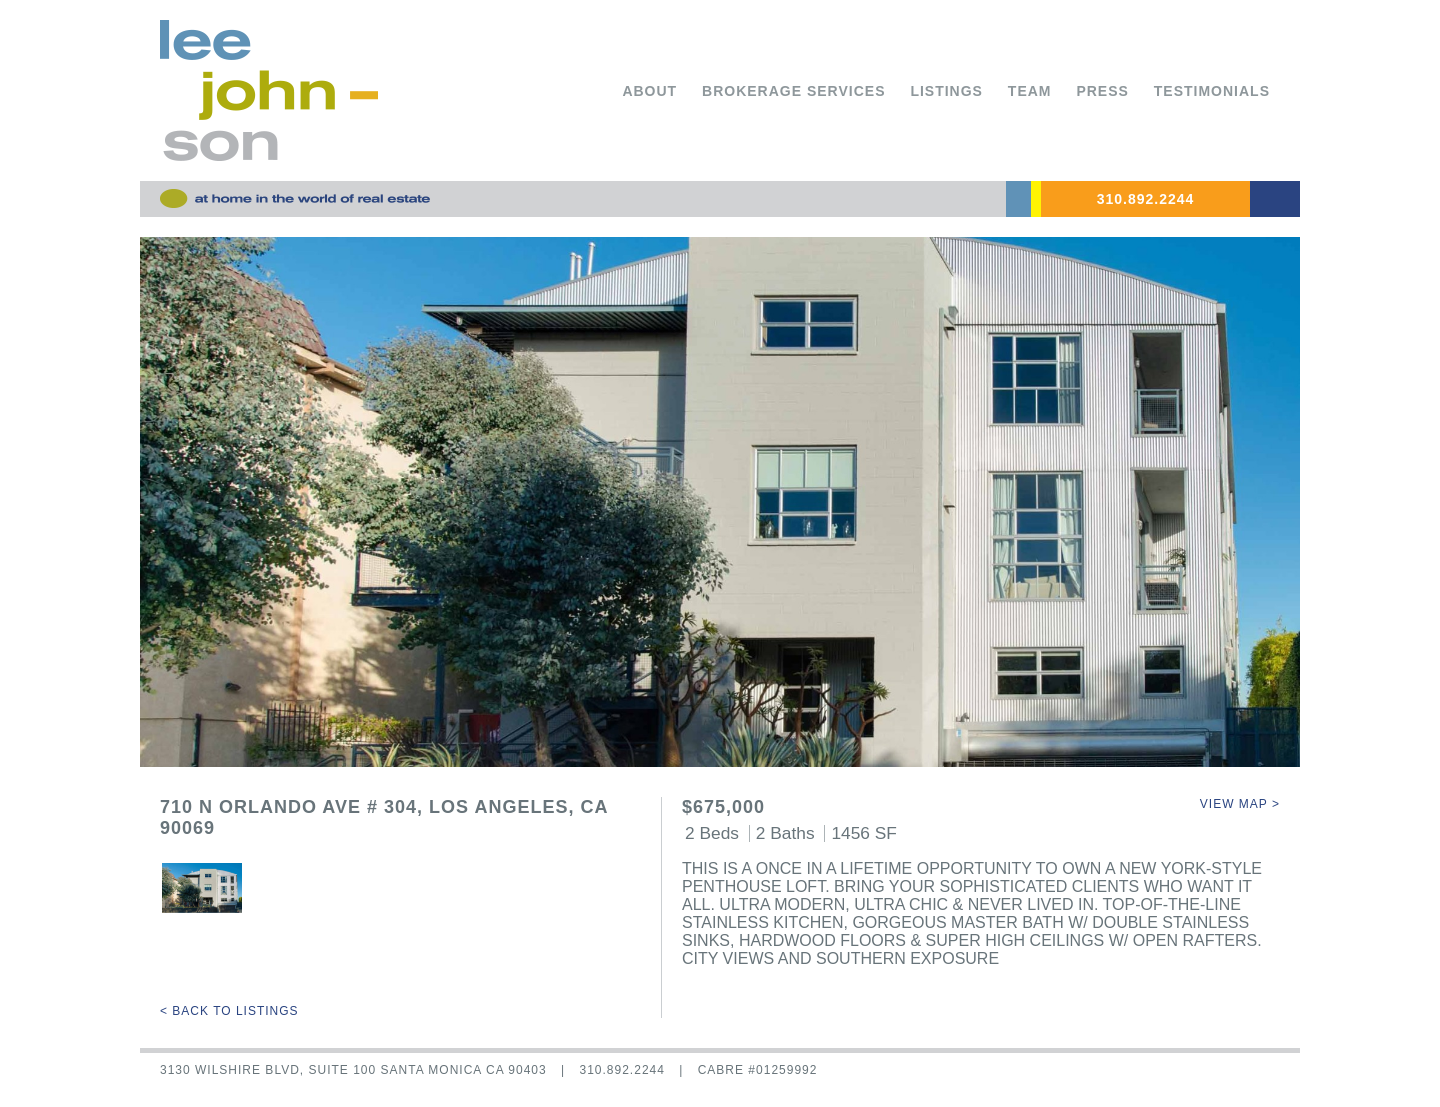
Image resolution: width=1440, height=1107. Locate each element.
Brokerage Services (793, 91)
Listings (946, 91)
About (649, 91)
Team (1030, 91)
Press (1102, 91)
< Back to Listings (229, 1011)
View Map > (1240, 804)
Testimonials (1212, 91)
